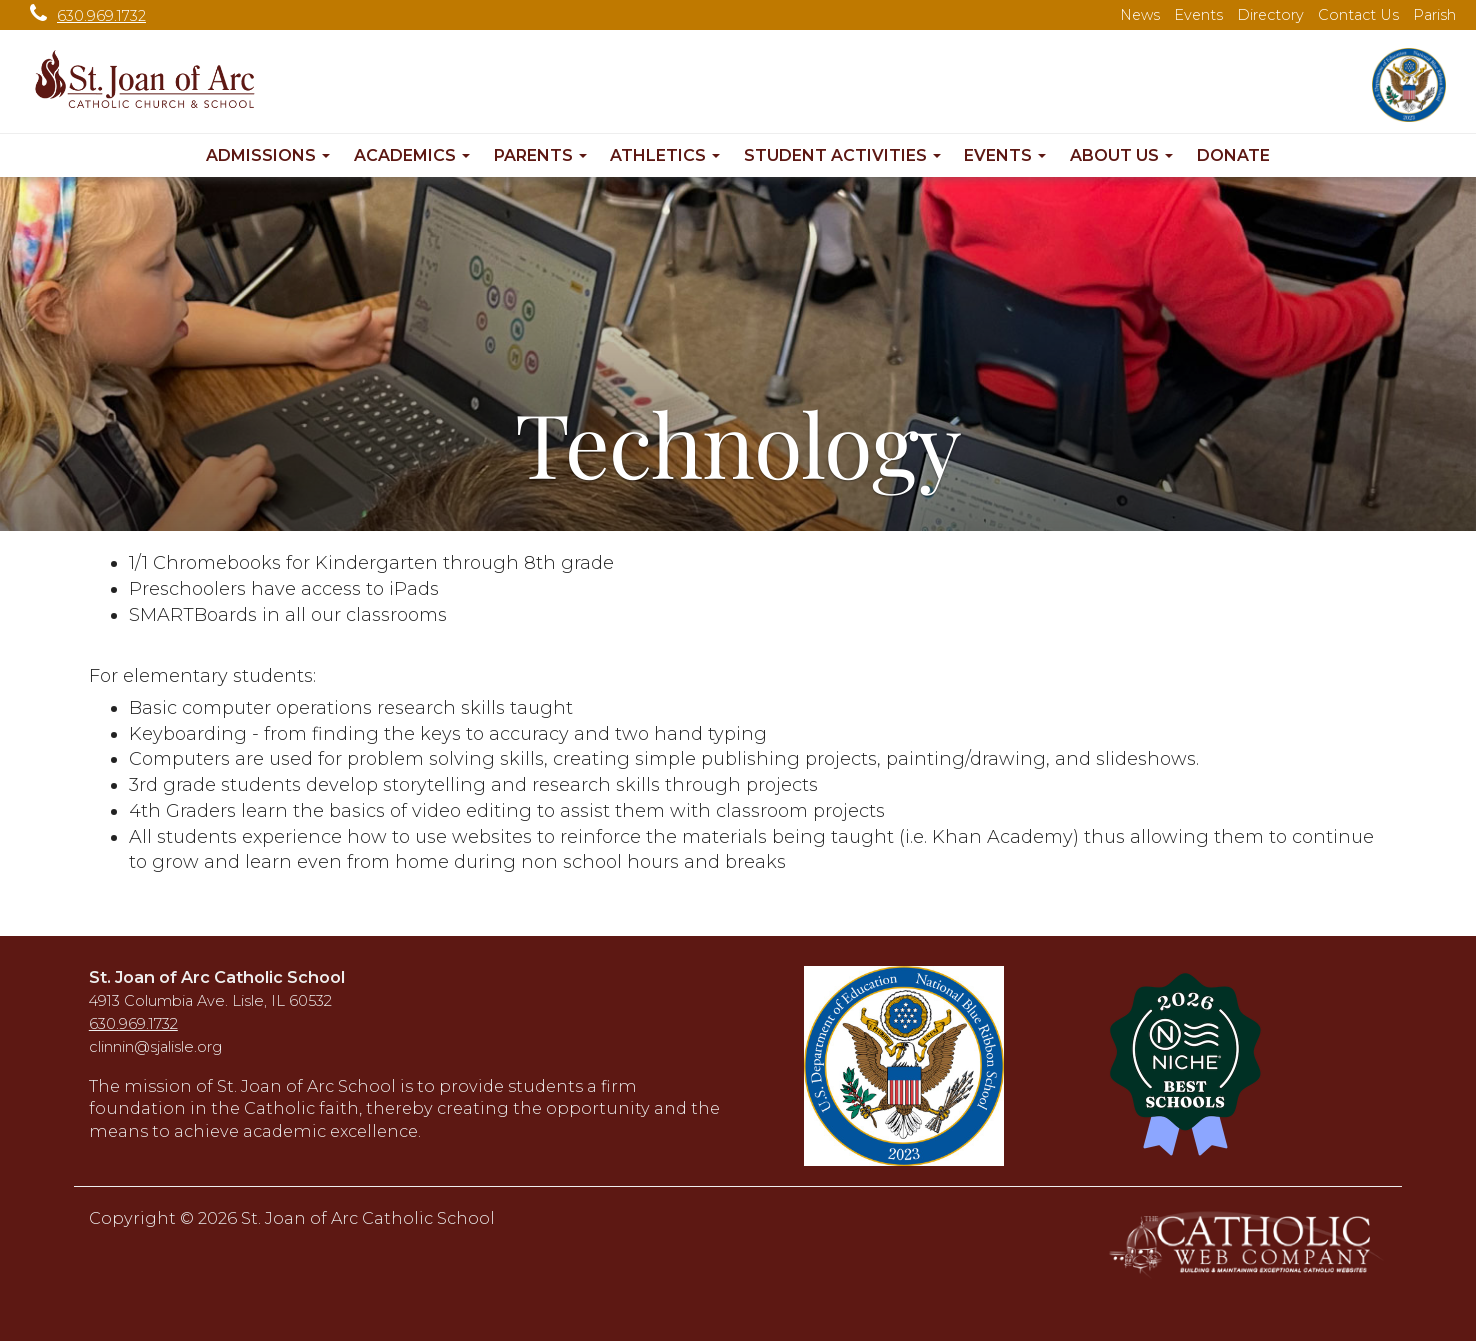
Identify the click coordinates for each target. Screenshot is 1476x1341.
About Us (1121, 155)
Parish (1434, 15)
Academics (412, 155)
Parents (540, 155)
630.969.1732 (83, 16)
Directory (1270, 15)
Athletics (665, 155)
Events (1198, 15)
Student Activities (842, 155)
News (1140, 15)
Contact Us (1358, 15)
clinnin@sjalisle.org (155, 1047)
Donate (1233, 155)
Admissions (268, 155)
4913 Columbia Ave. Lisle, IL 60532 (210, 1001)
